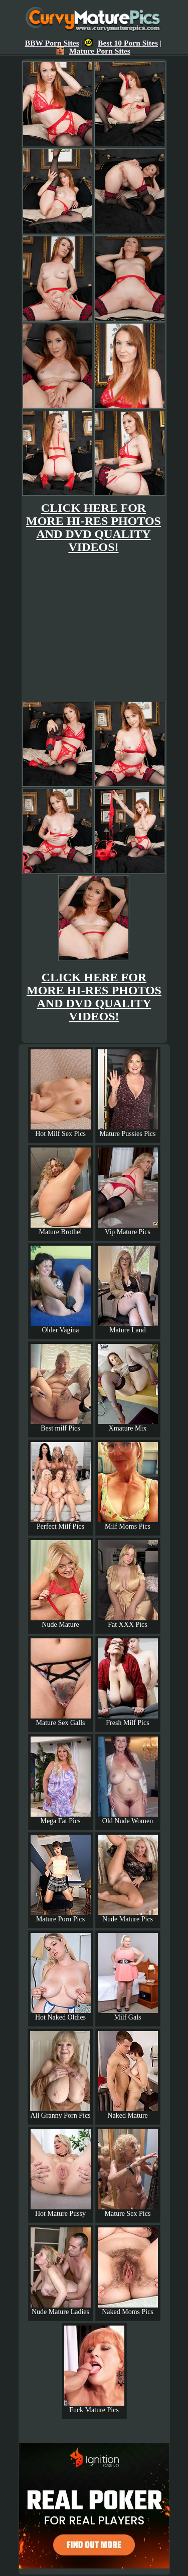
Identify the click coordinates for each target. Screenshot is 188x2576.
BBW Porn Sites (52, 43)
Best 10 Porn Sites (121, 43)
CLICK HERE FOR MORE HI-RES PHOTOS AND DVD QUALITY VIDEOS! (93, 527)
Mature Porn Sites (93, 51)
